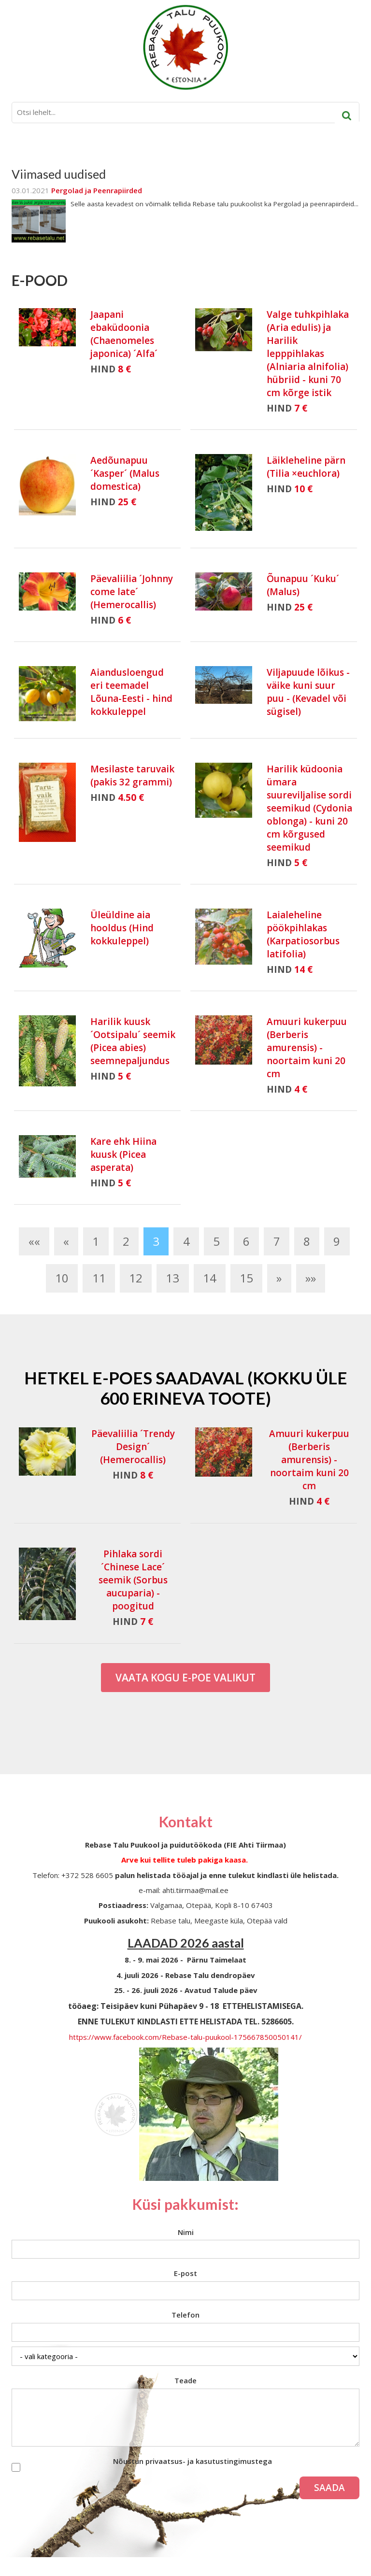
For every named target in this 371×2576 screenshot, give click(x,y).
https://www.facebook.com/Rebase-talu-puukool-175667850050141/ (185, 2037)
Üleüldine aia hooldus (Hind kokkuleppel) (122, 928)
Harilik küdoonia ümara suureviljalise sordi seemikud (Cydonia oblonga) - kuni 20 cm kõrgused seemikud (309, 808)
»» (310, 1278)
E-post (185, 2273)
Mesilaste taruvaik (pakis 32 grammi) (132, 775)
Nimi (186, 2232)
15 (246, 1278)
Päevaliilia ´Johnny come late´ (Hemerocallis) (131, 591)
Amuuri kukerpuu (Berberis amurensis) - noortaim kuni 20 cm (307, 1047)
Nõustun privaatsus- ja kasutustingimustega (192, 2461)
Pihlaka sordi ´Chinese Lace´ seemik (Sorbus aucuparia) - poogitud (133, 1580)
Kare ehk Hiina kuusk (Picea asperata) (123, 1154)
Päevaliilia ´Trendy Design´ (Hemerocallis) (133, 1446)
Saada (329, 2487)
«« (34, 1241)
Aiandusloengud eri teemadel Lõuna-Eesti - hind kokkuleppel (131, 692)
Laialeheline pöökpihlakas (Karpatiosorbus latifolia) (303, 934)
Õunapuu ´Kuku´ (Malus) (303, 585)
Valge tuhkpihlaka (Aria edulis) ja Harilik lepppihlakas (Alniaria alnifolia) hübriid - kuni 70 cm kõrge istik (308, 353)
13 (172, 1278)
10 (62, 1278)
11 (99, 1278)
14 (209, 1278)
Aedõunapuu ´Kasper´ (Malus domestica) (124, 473)
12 (136, 1278)
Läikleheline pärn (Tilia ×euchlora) (306, 467)
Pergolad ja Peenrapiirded (96, 190)
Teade (185, 2380)
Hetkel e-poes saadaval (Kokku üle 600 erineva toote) (185, 1387)
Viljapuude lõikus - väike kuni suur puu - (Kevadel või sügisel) (308, 692)
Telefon (185, 2315)
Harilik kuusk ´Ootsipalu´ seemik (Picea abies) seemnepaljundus (132, 1041)
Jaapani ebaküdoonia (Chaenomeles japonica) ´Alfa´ (123, 334)
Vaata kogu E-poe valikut (185, 1677)
